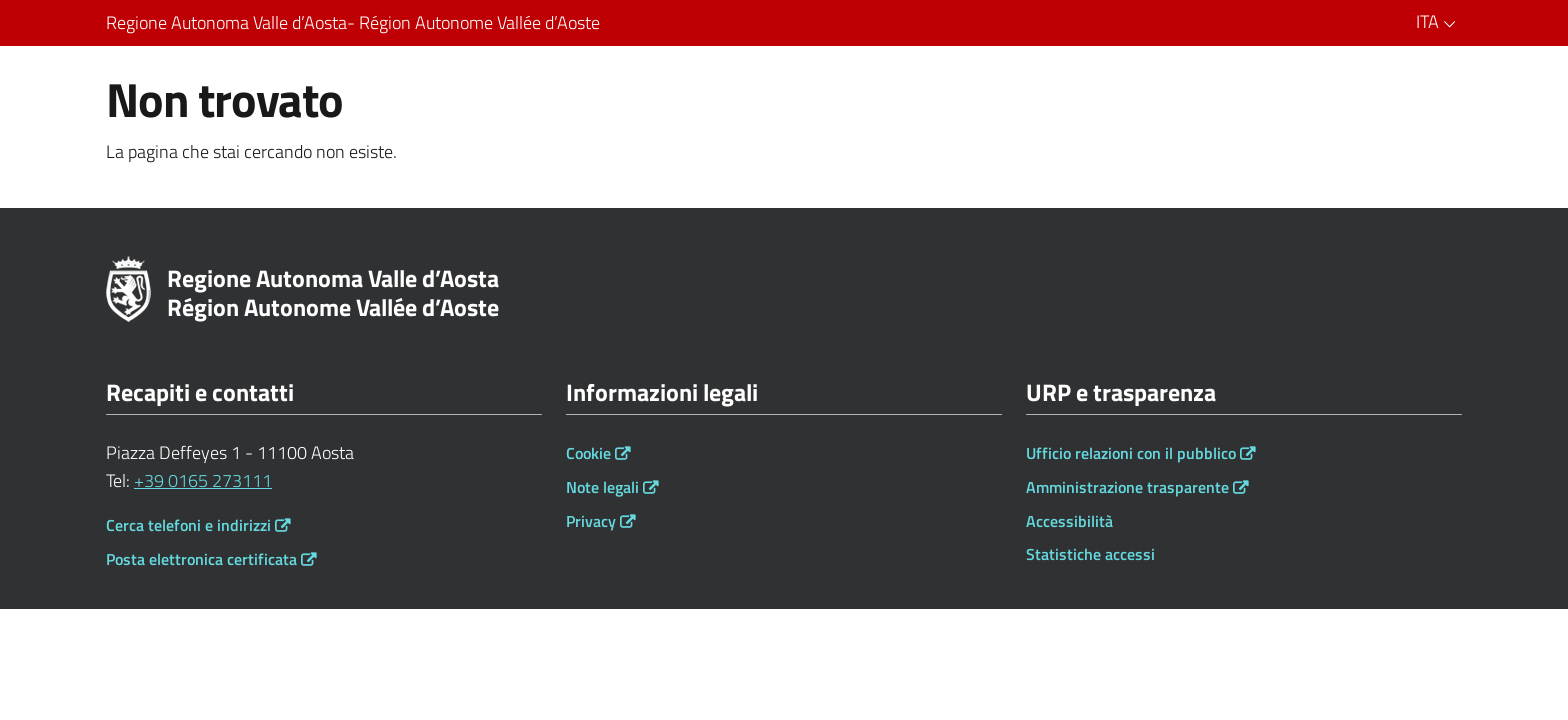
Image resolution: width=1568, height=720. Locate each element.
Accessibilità (1069, 521)
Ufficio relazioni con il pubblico (1131, 453)
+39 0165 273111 (203, 480)
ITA (1439, 21)
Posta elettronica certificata (201, 559)
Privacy (591, 521)
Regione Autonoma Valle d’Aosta (357, 23)
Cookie (588, 453)
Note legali (602, 487)
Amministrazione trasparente (1127, 487)
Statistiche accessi (1090, 554)
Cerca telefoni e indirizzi (188, 525)
